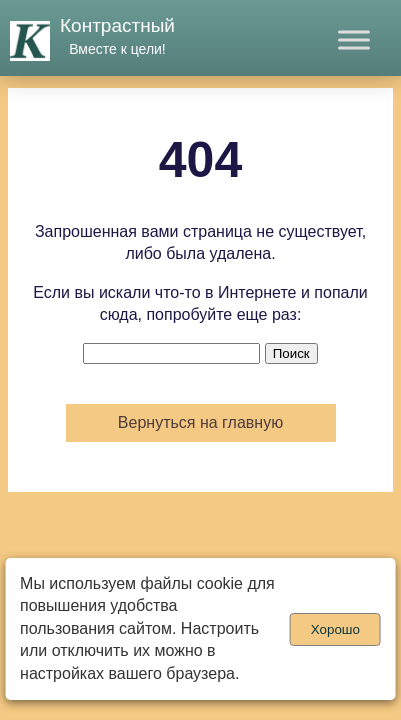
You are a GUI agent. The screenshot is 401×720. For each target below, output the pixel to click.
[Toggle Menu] (354, 39)
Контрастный (117, 25)
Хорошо (335, 629)
